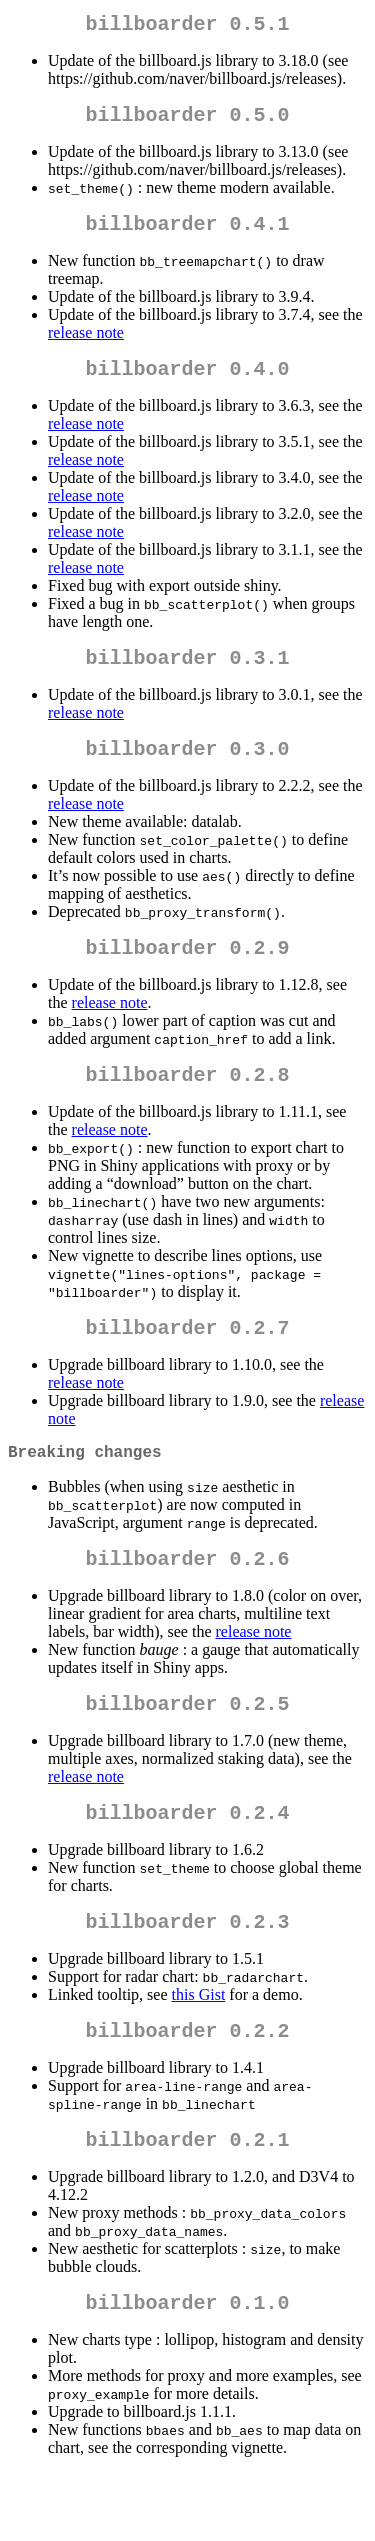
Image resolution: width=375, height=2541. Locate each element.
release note (86, 344)
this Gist (199, 2050)
